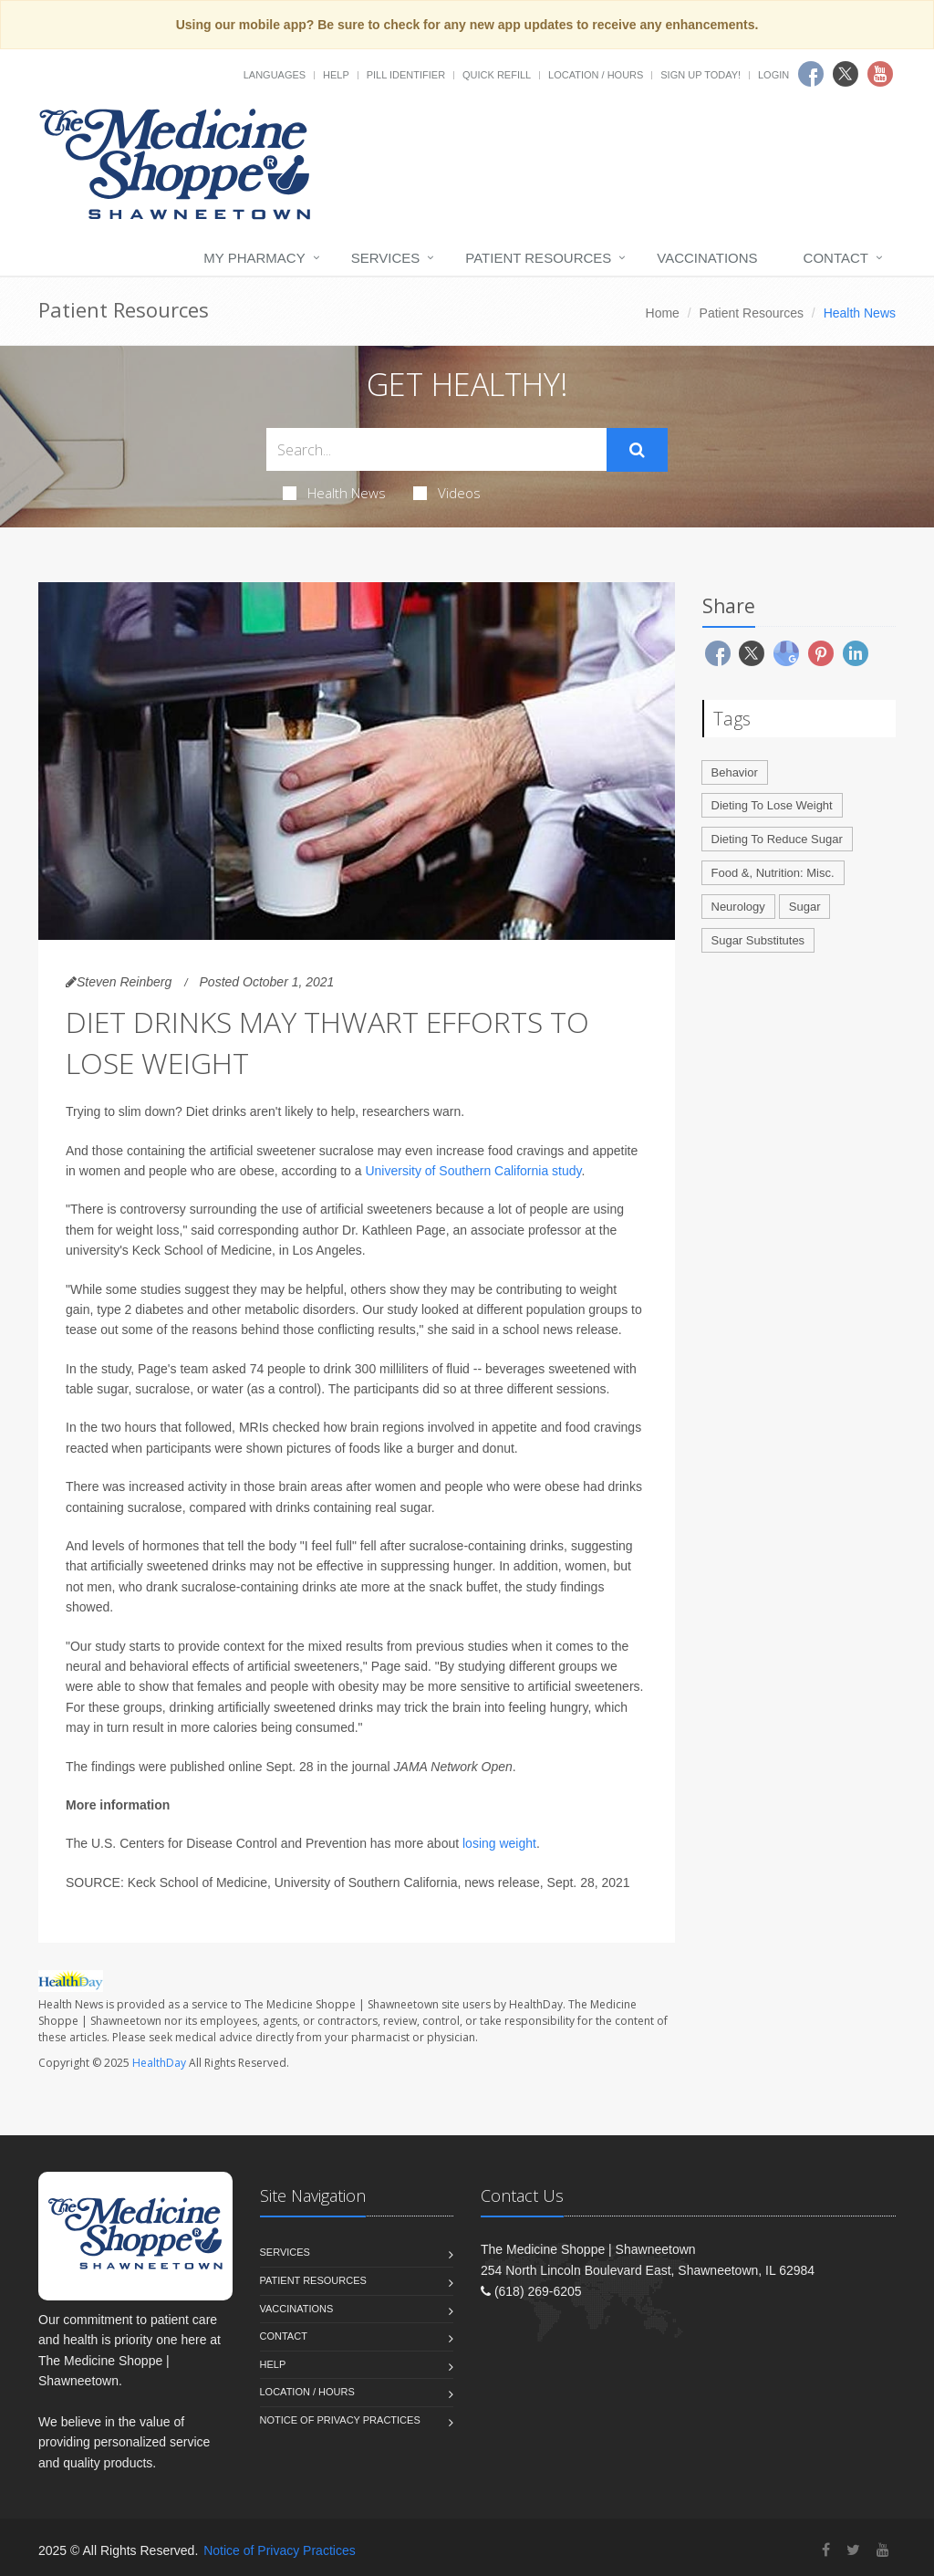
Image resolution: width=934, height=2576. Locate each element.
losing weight (499, 1843)
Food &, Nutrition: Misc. (773, 873)
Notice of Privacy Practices (340, 2419)
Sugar (805, 906)
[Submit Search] (637, 450)
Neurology (738, 906)
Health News (334, 493)
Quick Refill (496, 74)
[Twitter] (853, 2550)
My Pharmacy (254, 258)
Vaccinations (707, 258)
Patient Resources (538, 258)
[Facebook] (826, 2550)
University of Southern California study (473, 1170)
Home (663, 313)
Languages (275, 74)
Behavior (734, 772)
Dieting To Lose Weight (772, 805)
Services (385, 258)
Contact (836, 258)
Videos (447, 493)
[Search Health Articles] (436, 449)
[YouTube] (883, 2550)
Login (773, 74)
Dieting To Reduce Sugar (777, 839)
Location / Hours (595, 74)
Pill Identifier (406, 74)
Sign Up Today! (700, 74)
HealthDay (159, 2062)
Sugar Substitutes (758, 940)
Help (336, 74)
